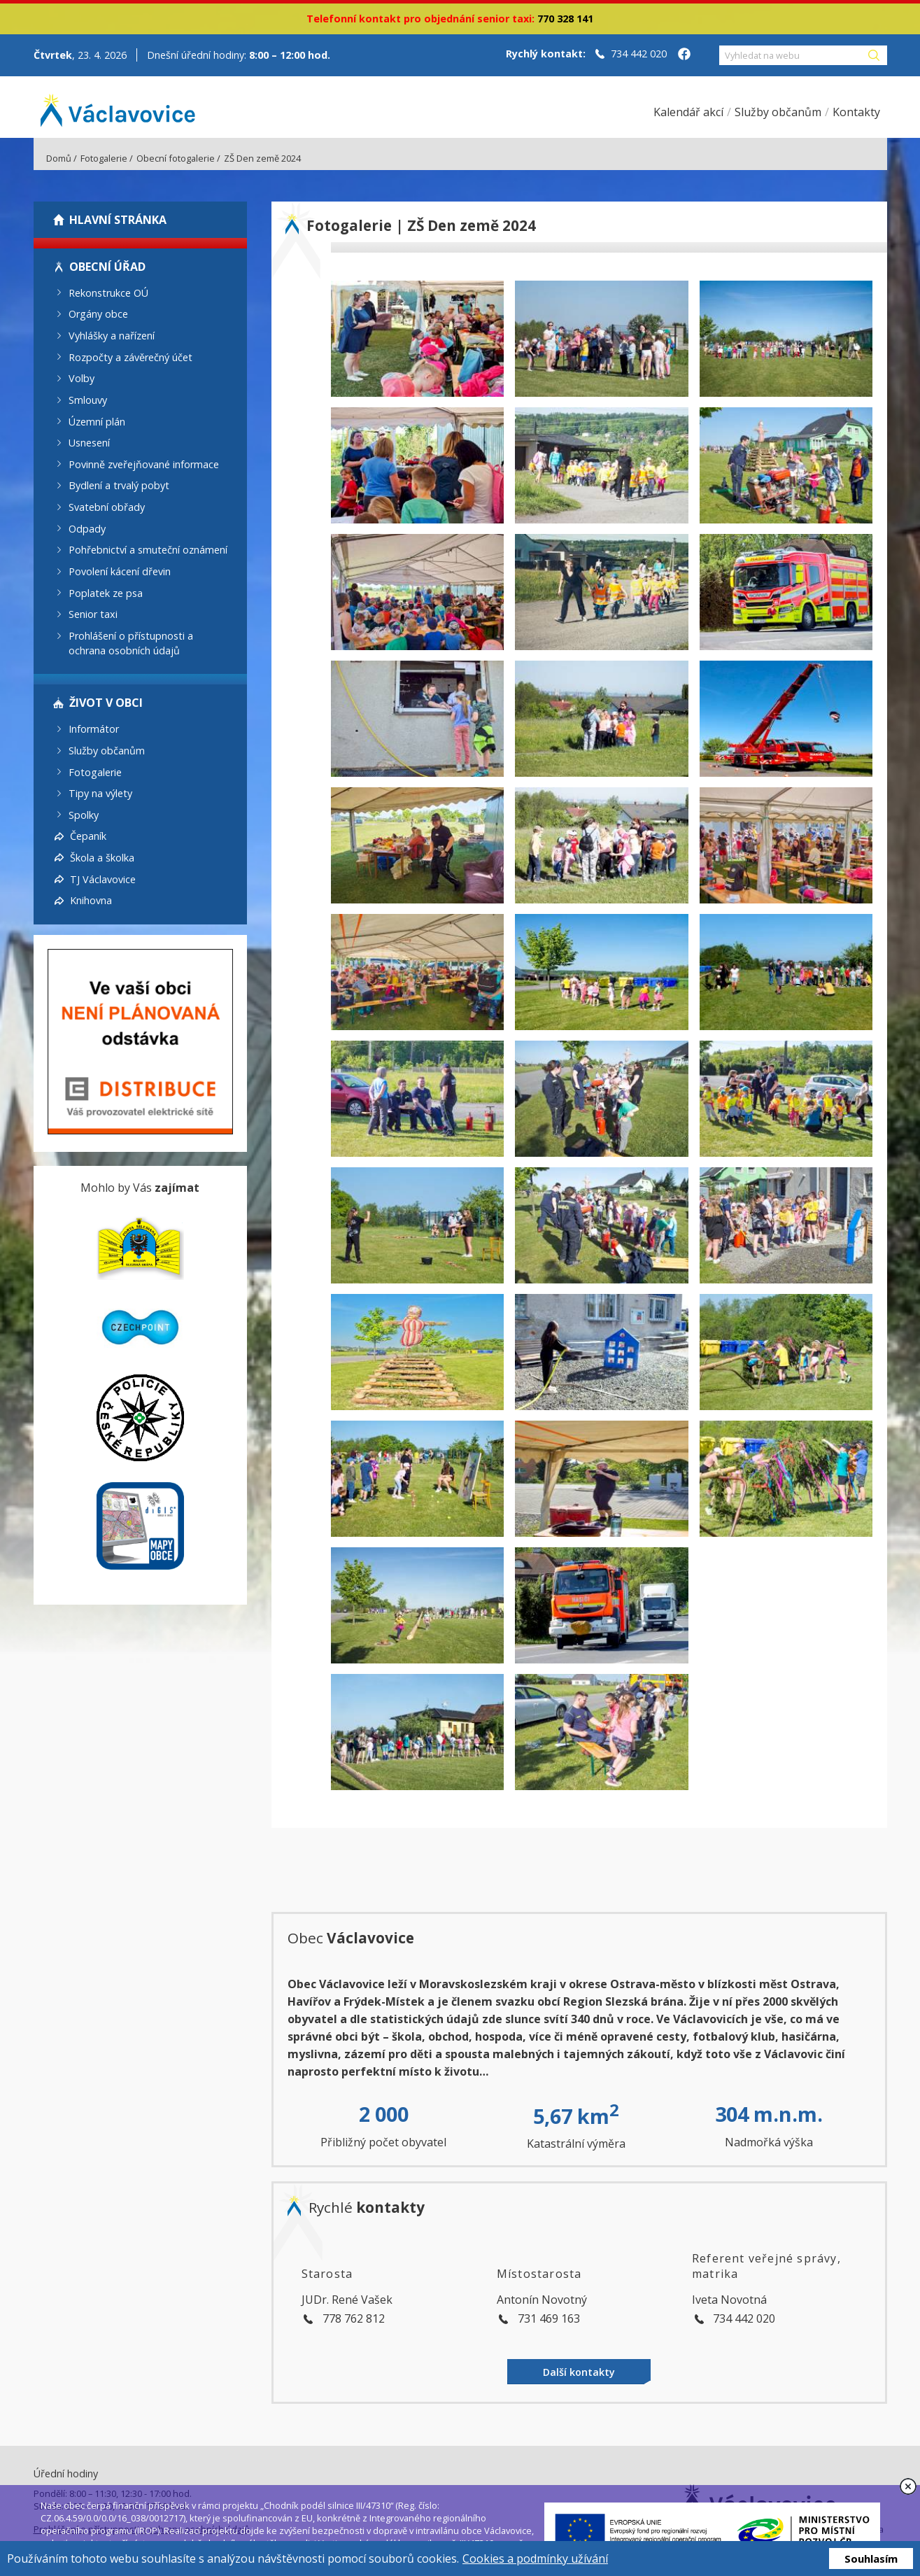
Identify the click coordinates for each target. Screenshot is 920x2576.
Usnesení (89, 442)
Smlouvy (88, 400)
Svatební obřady (107, 507)
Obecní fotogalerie (175, 158)
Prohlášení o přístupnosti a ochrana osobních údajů (131, 643)
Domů (58, 158)
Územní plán (97, 421)
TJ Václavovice (103, 878)
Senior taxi (93, 614)
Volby (81, 378)
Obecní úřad (107, 266)
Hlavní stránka (118, 219)
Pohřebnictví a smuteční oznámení (148, 549)
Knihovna (91, 900)
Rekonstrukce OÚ (108, 292)
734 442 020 (639, 53)
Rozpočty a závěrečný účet (130, 356)
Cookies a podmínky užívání (535, 2558)
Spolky (84, 814)
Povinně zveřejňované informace (144, 463)
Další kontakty (579, 2372)
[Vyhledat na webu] (792, 55)
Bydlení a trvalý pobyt (119, 485)
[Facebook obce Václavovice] (684, 55)
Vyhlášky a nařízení (112, 335)
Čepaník (88, 836)
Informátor (94, 729)
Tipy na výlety (100, 793)
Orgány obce (98, 314)
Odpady (87, 528)
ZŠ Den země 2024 (262, 158)
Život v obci (106, 702)
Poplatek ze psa (106, 592)
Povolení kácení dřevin (120, 571)
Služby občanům (107, 750)
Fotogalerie (103, 158)
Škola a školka (102, 857)
